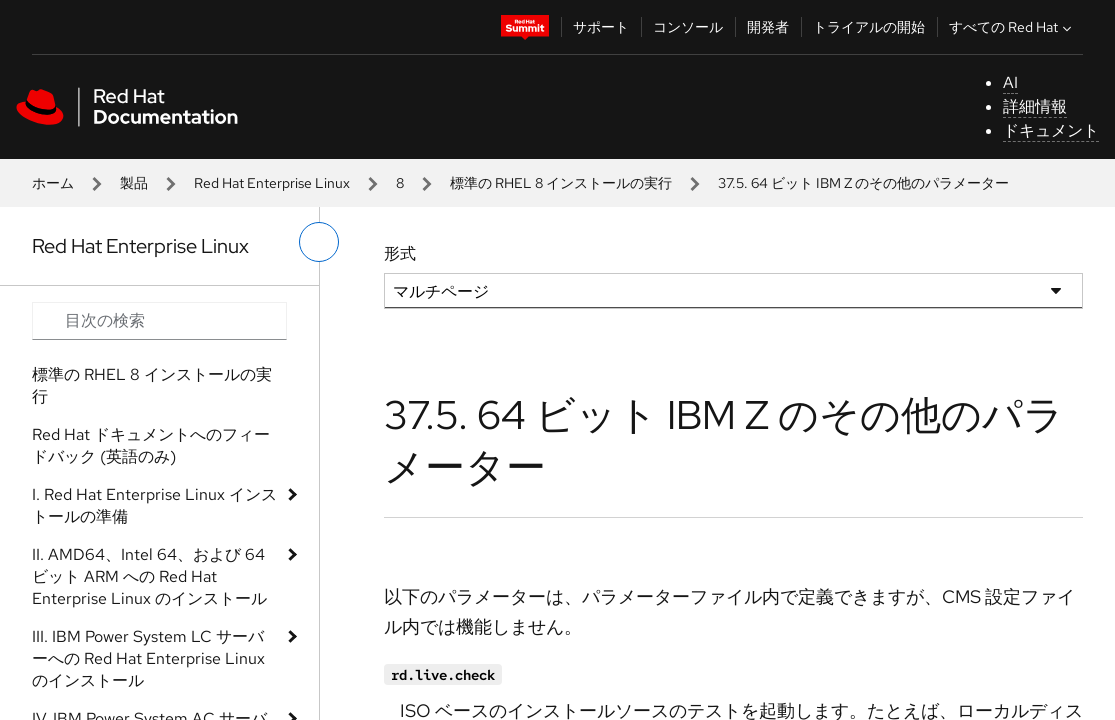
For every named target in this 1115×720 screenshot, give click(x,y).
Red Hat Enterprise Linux (272, 183)
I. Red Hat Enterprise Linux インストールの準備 (154, 505)
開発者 (768, 27)
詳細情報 (1035, 106)
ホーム (53, 183)
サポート (601, 27)
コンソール (688, 27)
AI (1010, 82)
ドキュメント (1051, 130)
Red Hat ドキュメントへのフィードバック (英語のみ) (151, 445)
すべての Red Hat (1012, 27)
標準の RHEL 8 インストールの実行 (561, 183)
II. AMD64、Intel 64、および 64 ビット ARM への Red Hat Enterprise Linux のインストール (149, 576)
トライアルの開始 (869, 27)
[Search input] (159, 321)
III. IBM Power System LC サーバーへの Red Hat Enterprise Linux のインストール (148, 658)
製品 (134, 183)
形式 (400, 253)
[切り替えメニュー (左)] (319, 242)
